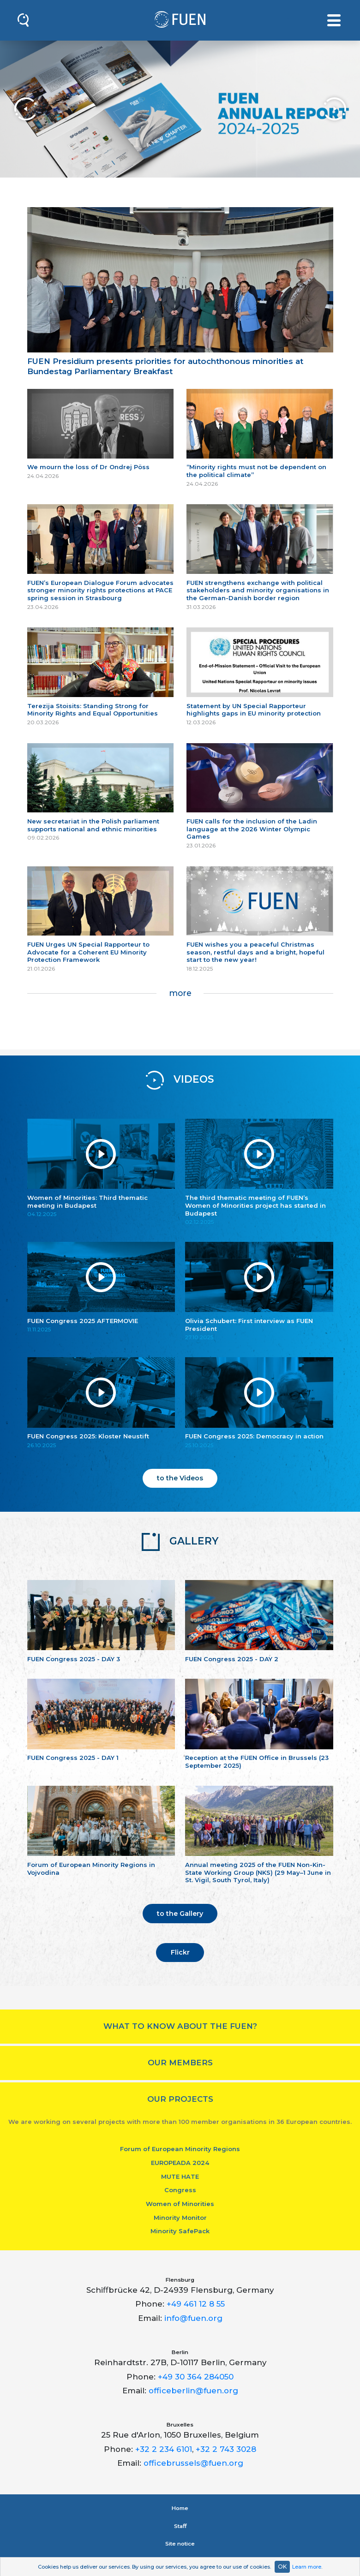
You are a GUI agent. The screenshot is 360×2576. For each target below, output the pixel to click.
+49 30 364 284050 (196, 2376)
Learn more (306, 2567)
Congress (180, 2190)
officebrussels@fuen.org (193, 2463)
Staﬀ (180, 2526)
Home (180, 2508)
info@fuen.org (193, 2318)
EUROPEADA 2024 (180, 2162)
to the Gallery (180, 1913)
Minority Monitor (180, 2217)
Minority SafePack (180, 2231)
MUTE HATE (180, 2176)
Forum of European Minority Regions (180, 2149)
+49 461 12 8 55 (196, 2303)
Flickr (180, 1952)
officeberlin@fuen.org (193, 2390)
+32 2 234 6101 (163, 2449)
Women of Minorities (180, 2203)
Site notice (180, 2543)
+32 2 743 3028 (226, 2449)
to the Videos (180, 1478)
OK (282, 2566)
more (180, 993)
